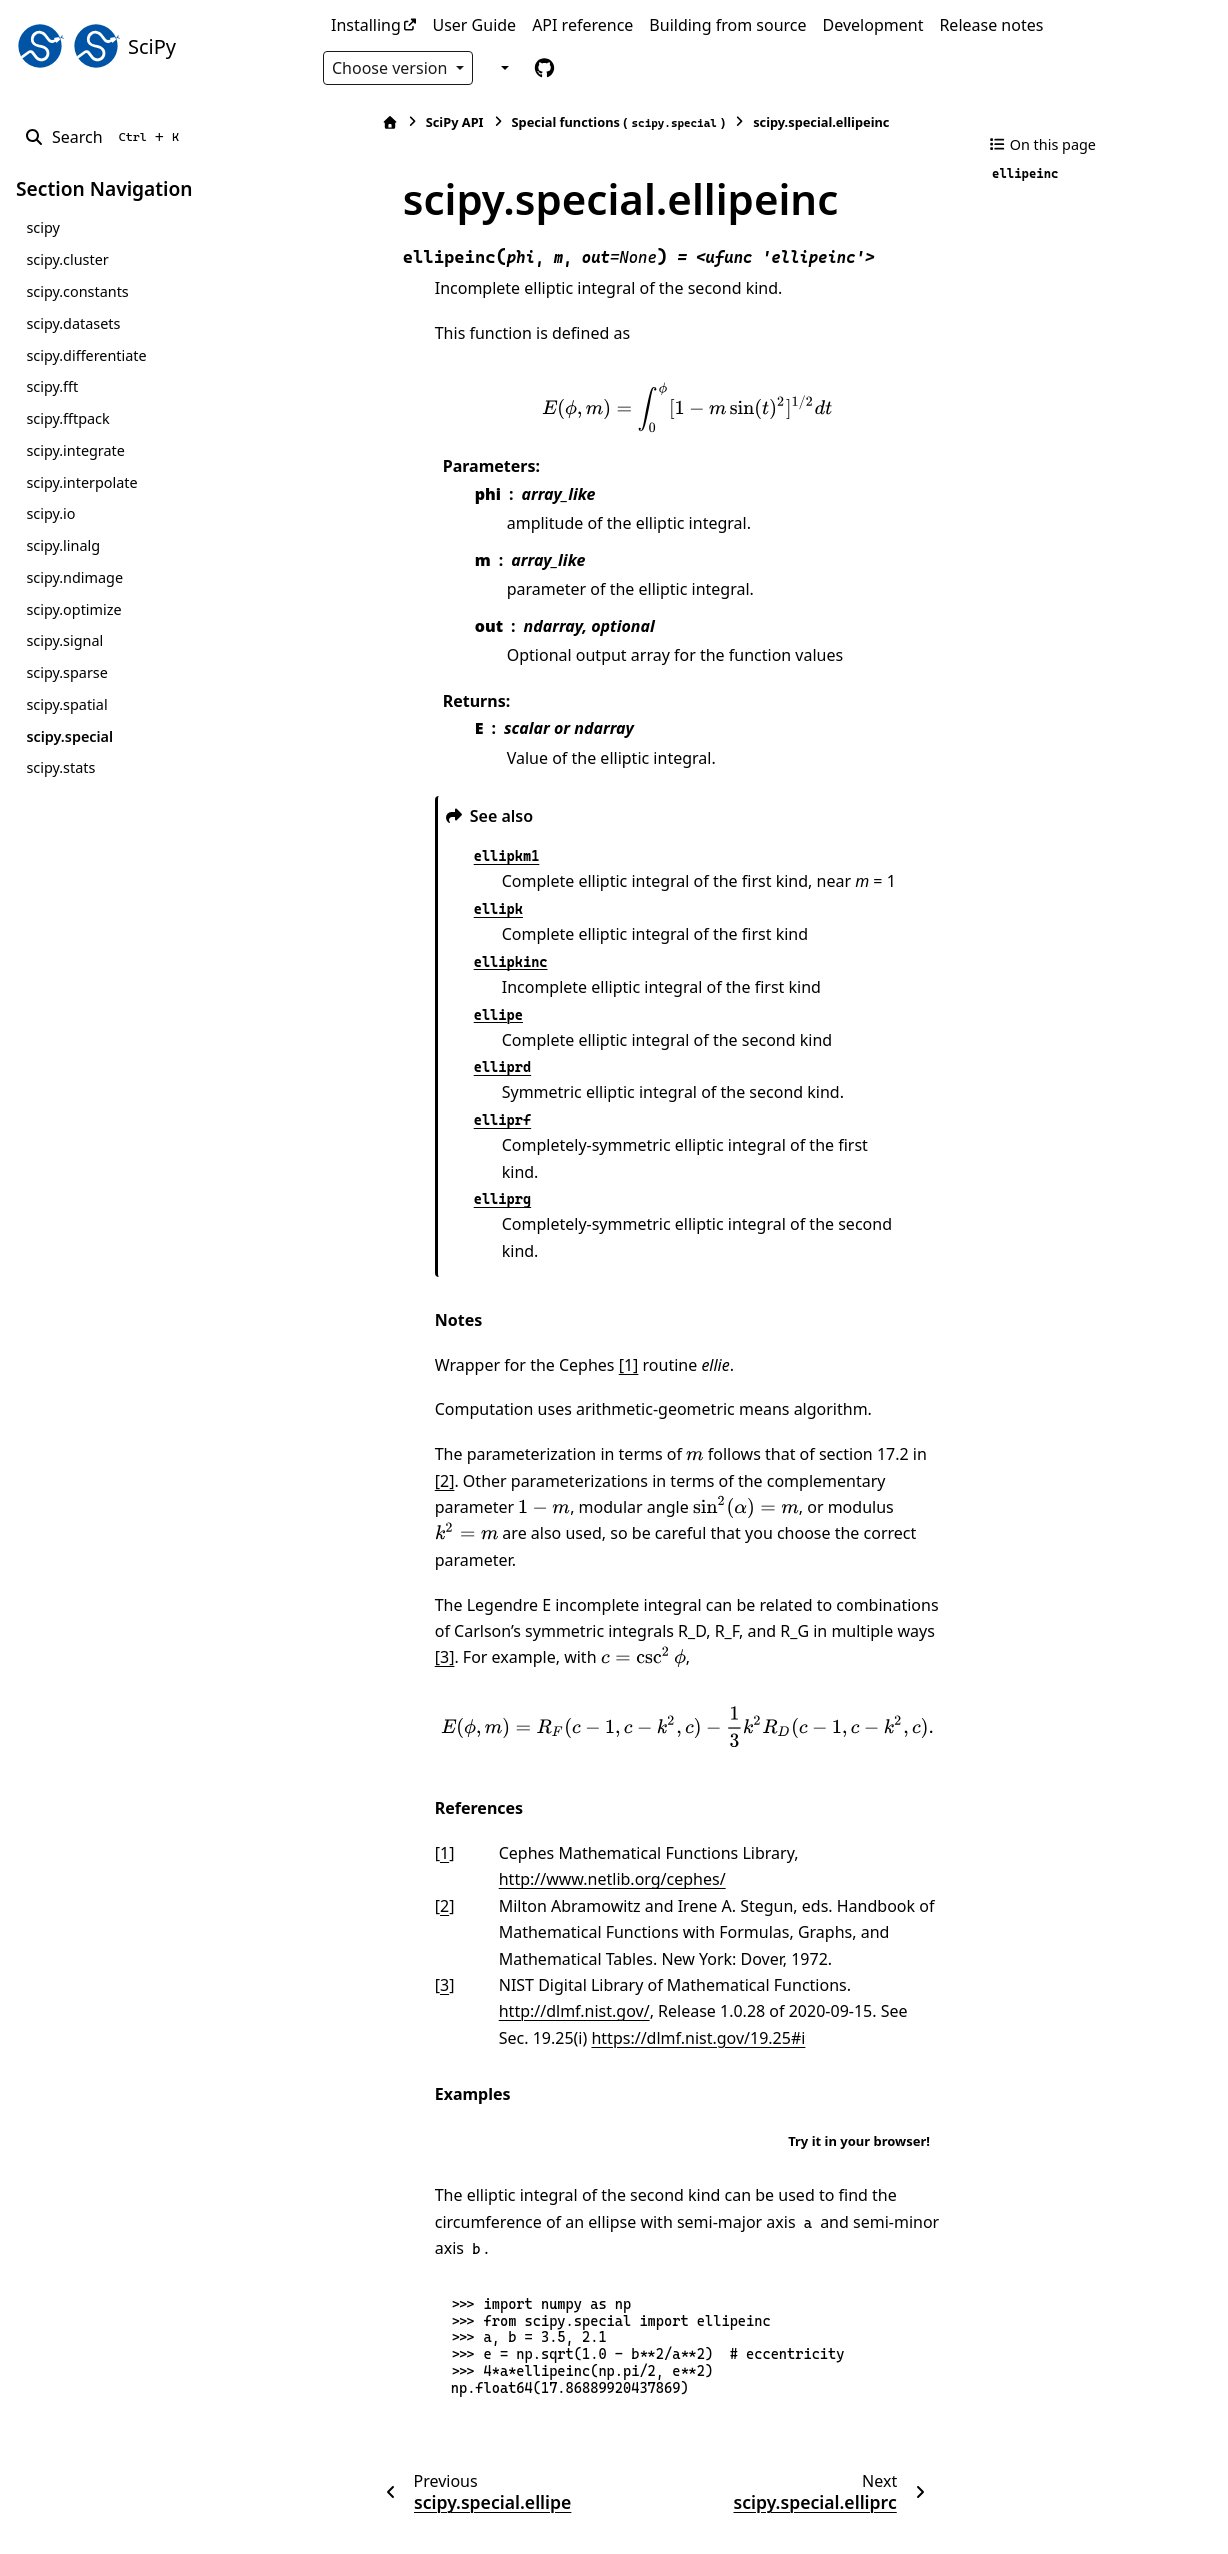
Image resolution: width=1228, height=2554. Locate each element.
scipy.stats (60, 767)
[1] (581, 1312)
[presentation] (663, 407)
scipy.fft (52, 386)
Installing (366, 25)
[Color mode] (502, 67)
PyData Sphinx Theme (1076, 2507)
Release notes (991, 25)
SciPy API (407, 122)
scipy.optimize (73, 609)
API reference (582, 25)
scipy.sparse (66, 672)
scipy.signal (64, 640)
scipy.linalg (63, 545)
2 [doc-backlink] (396, 1827)
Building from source (727, 25)
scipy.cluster (67, 259)
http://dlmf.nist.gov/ (526, 1932)
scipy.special (69, 736)
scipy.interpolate (81, 482)
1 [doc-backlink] (396, 1774)
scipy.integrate (75, 450)
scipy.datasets (73, 323)
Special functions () (571, 122)
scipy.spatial (66, 704)
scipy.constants (77, 291)
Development (873, 25)
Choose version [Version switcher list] (392, 68)
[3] (882, 1552)
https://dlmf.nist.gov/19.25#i (617, 1959)
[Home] (342, 122)
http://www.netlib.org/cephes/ (564, 1800)
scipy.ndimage (74, 577)
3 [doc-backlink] (396, 1906)
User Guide (474, 25)
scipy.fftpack (67, 418)
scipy (42, 227)
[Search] (105, 137)
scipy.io (50, 513)
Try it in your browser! (859, 2062)
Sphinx (150, 2525)
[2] (893, 1401)
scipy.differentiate (86, 355)
